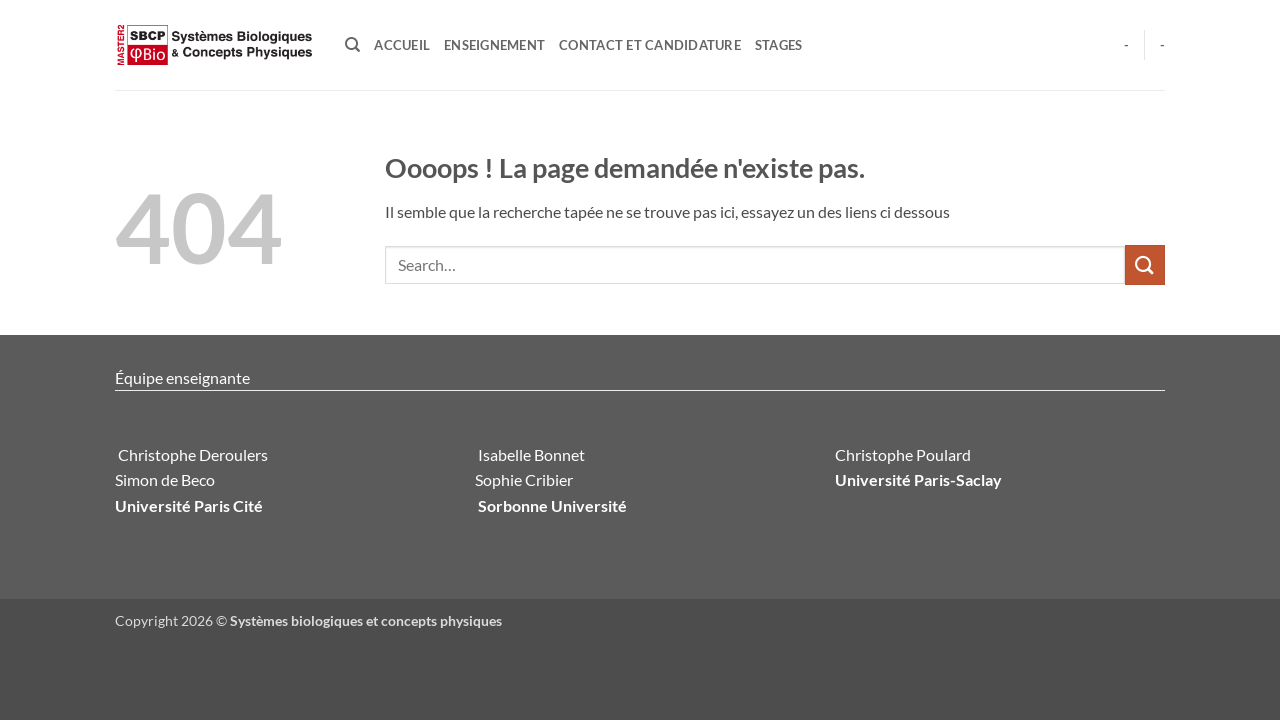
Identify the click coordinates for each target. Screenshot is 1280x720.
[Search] (352, 45)
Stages (779, 45)
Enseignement (494, 45)
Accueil (402, 45)
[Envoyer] (1145, 264)
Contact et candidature (650, 45)
